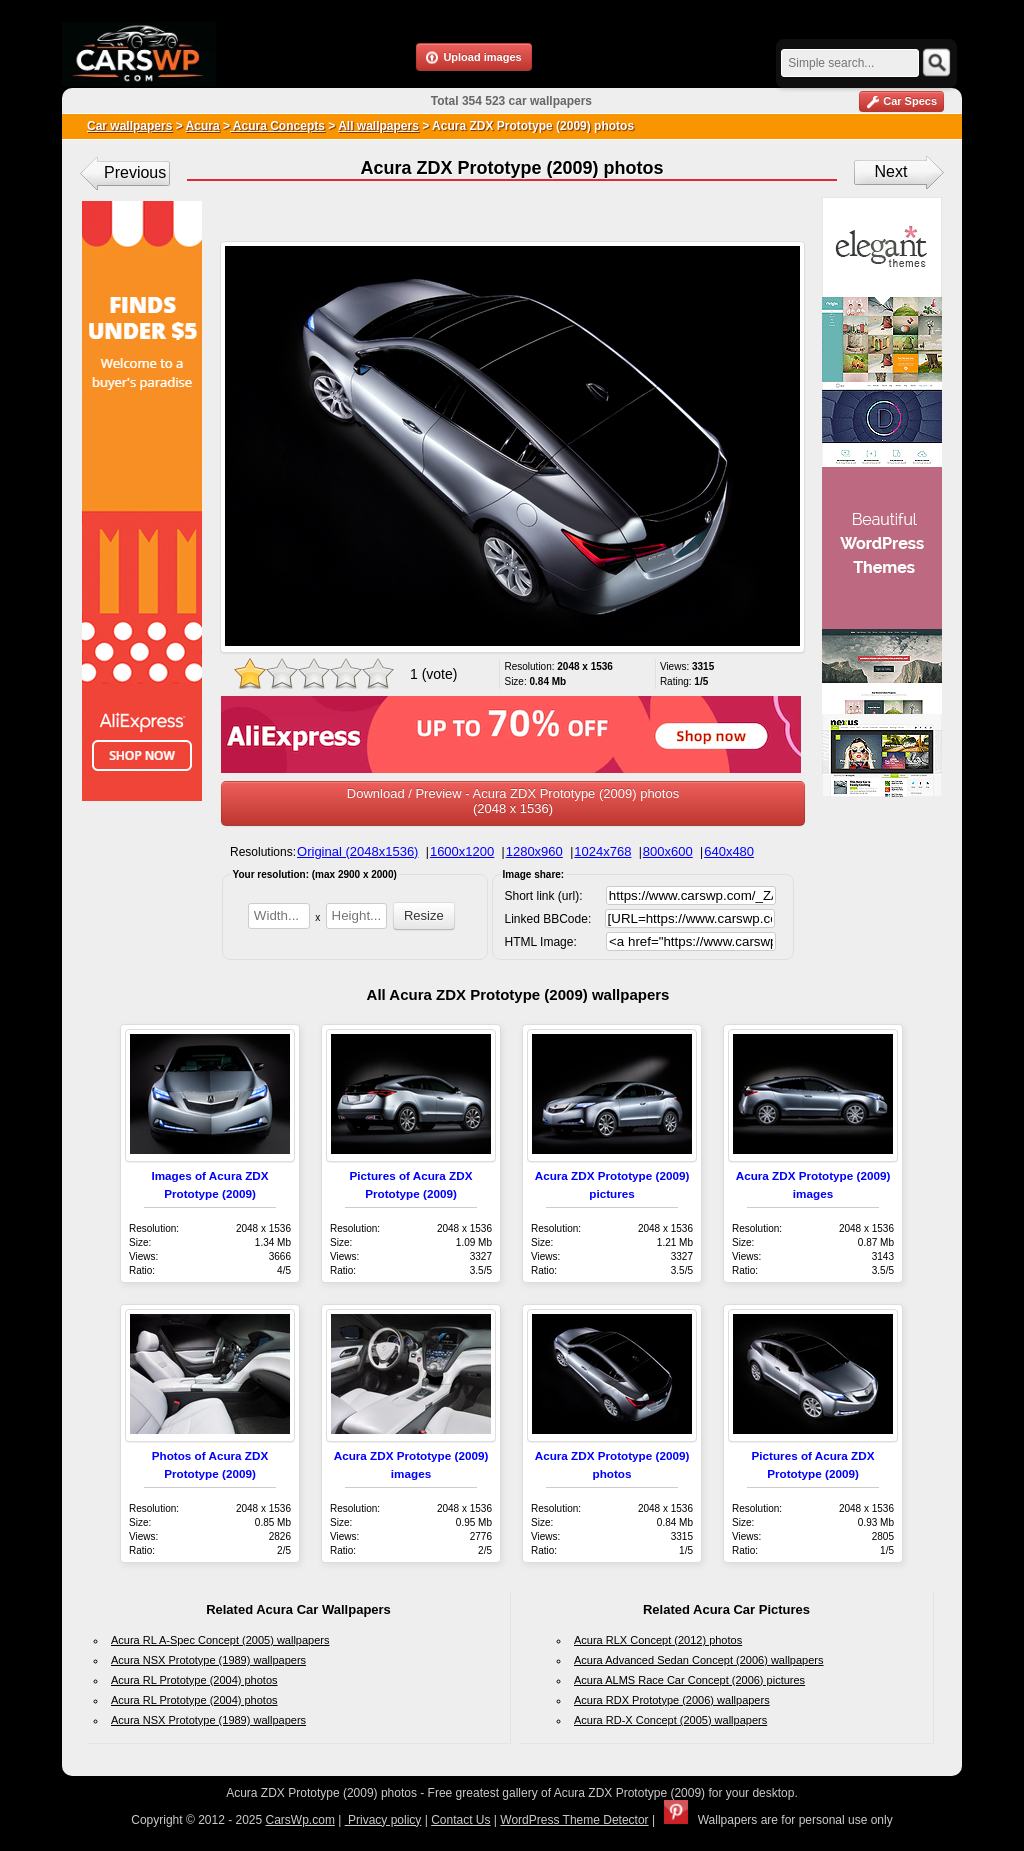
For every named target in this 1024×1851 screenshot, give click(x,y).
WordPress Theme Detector (574, 1820)
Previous (135, 172)
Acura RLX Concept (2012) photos (658, 1640)
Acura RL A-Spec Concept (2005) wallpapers (220, 1640)
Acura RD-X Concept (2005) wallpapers (670, 1720)
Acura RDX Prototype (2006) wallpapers (672, 1700)
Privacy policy (383, 1820)
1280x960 (534, 851)
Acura (203, 126)
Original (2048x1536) (357, 851)
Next (891, 171)
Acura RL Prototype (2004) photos (194, 1680)
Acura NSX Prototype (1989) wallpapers (208, 1660)
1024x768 (602, 851)
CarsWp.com (300, 1820)
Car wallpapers (129, 126)
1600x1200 (462, 851)
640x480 (729, 851)
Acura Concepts (277, 126)
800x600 (668, 851)
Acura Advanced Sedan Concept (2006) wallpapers (699, 1660)
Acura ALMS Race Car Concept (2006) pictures (689, 1680)
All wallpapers (378, 126)
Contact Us (460, 1820)
